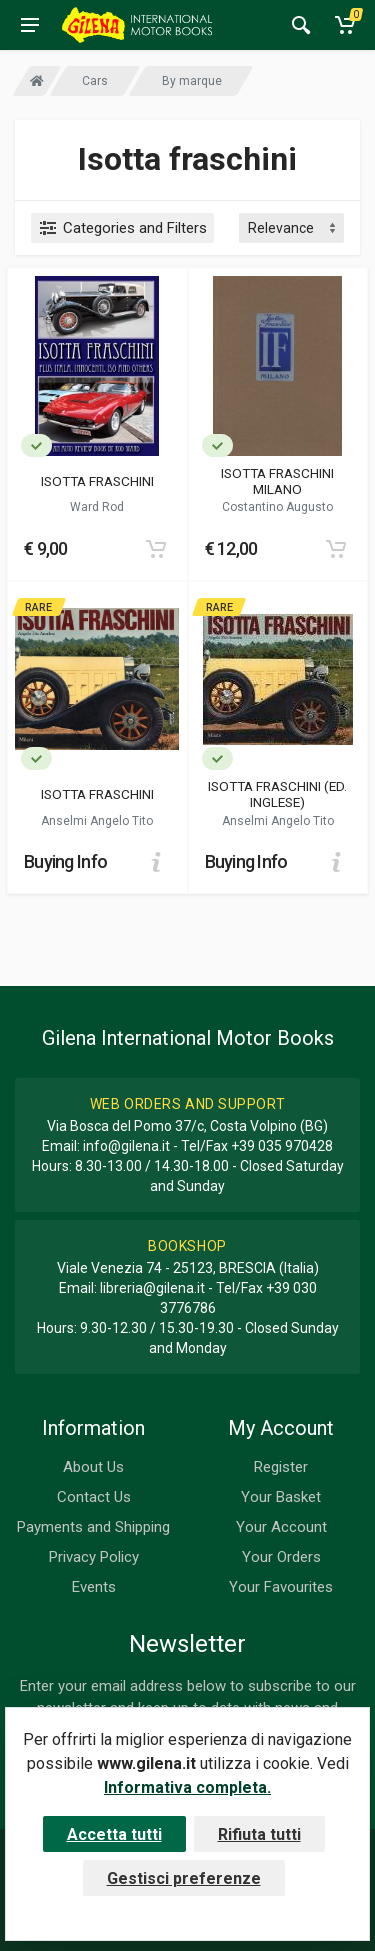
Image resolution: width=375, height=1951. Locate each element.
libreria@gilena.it (152, 1288)
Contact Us (94, 1497)
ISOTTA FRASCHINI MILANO (277, 481)
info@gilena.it (126, 1146)
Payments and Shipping (93, 1527)
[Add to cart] (156, 549)
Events (94, 1587)
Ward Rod (97, 507)
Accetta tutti (114, 1834)
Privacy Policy (94, 1557)
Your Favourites (281, 1587)
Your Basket (281, 1497)
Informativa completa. (187, 1787)
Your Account (281, 1527)
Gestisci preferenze (184, 1878)
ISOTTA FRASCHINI (97, 481)
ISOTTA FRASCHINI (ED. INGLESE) (277, 794)
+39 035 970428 (282, 1146)
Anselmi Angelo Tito (97, 821)
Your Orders (281, 1557)
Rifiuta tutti (259, 1834)
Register (281, 1467)
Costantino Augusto (277, 507)
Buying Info (65, 861)
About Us (93, 1467)
